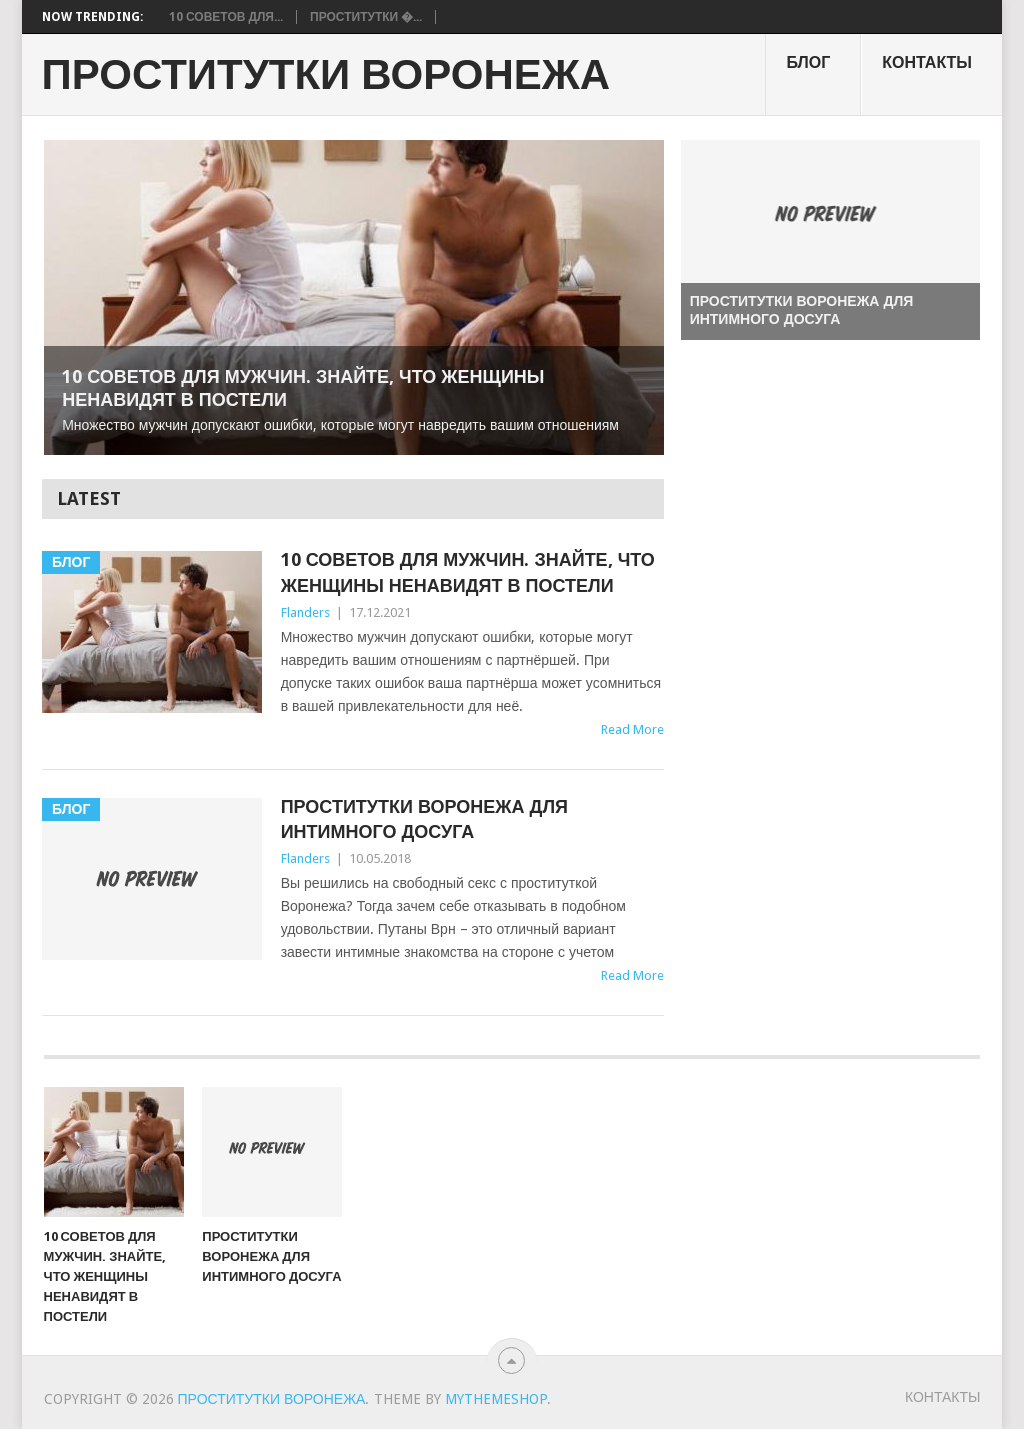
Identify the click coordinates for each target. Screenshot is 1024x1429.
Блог (808, 62)
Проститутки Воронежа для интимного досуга (424, 819)
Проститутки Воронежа (326, 75)
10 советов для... (226, 17)
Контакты (927, 62)
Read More (632, 729)
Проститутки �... (366, 17)
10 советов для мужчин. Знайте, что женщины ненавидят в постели (468, 572)
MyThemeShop (496, 1399)
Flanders (305, 612)
